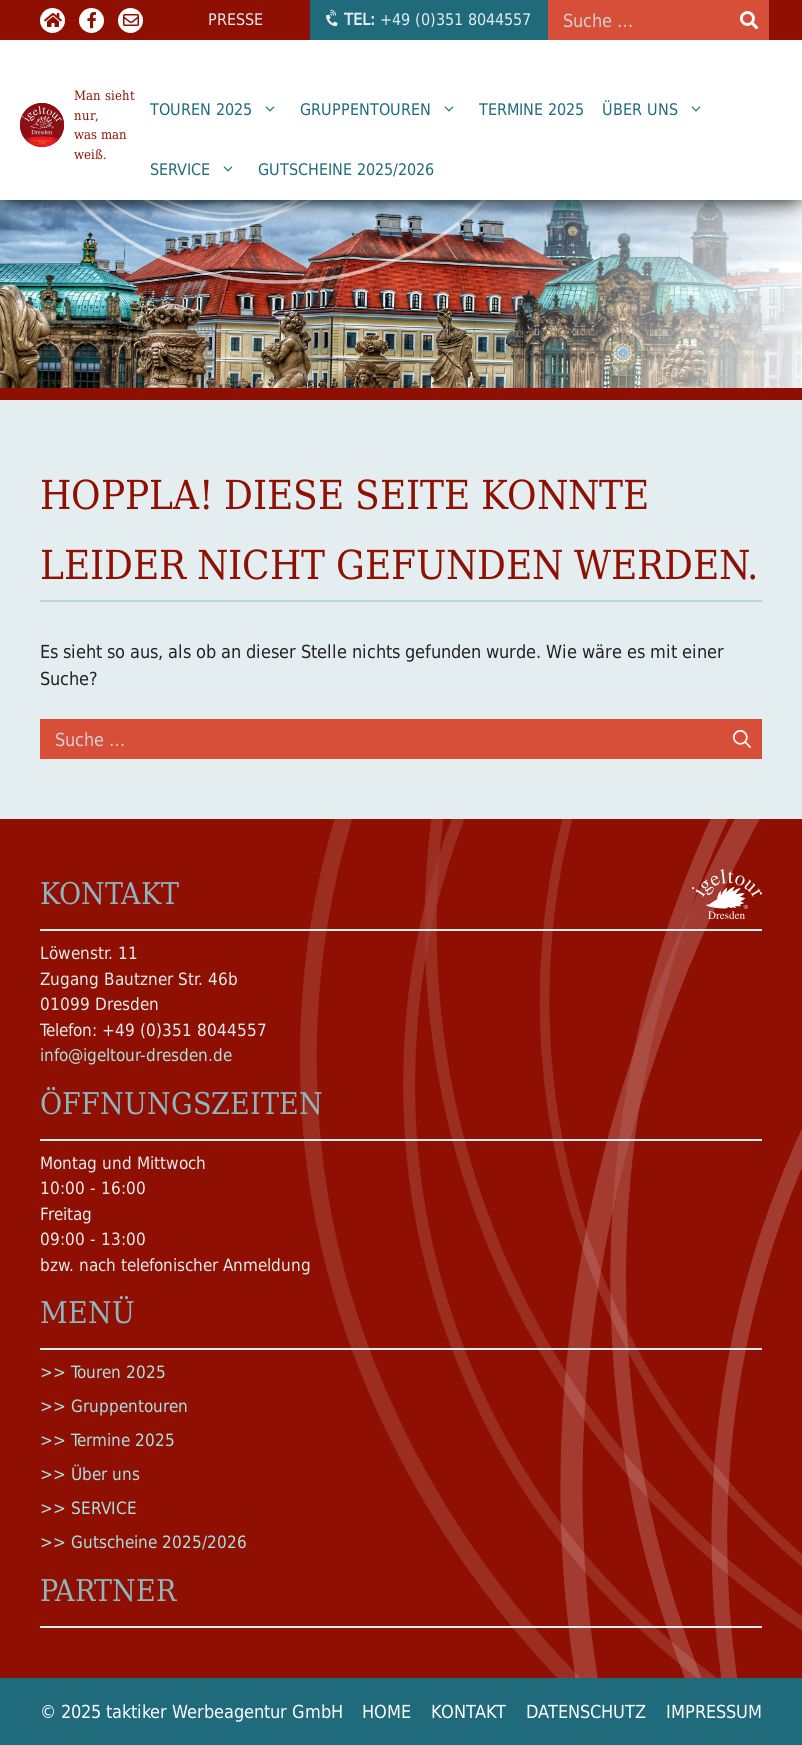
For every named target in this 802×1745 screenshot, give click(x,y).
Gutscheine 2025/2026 (346, 169)
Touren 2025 (220, 110)
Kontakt (468, 1711)
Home (386, 1711)
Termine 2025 (531, 109)
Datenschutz (586, 1711)
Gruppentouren (385, 110)
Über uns (659, 110)
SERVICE (199, 170)
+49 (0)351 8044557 (427, 19)
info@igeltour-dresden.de (136, 1055)
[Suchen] (742, 739)
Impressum (714, 1711)
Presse (235, 19)
